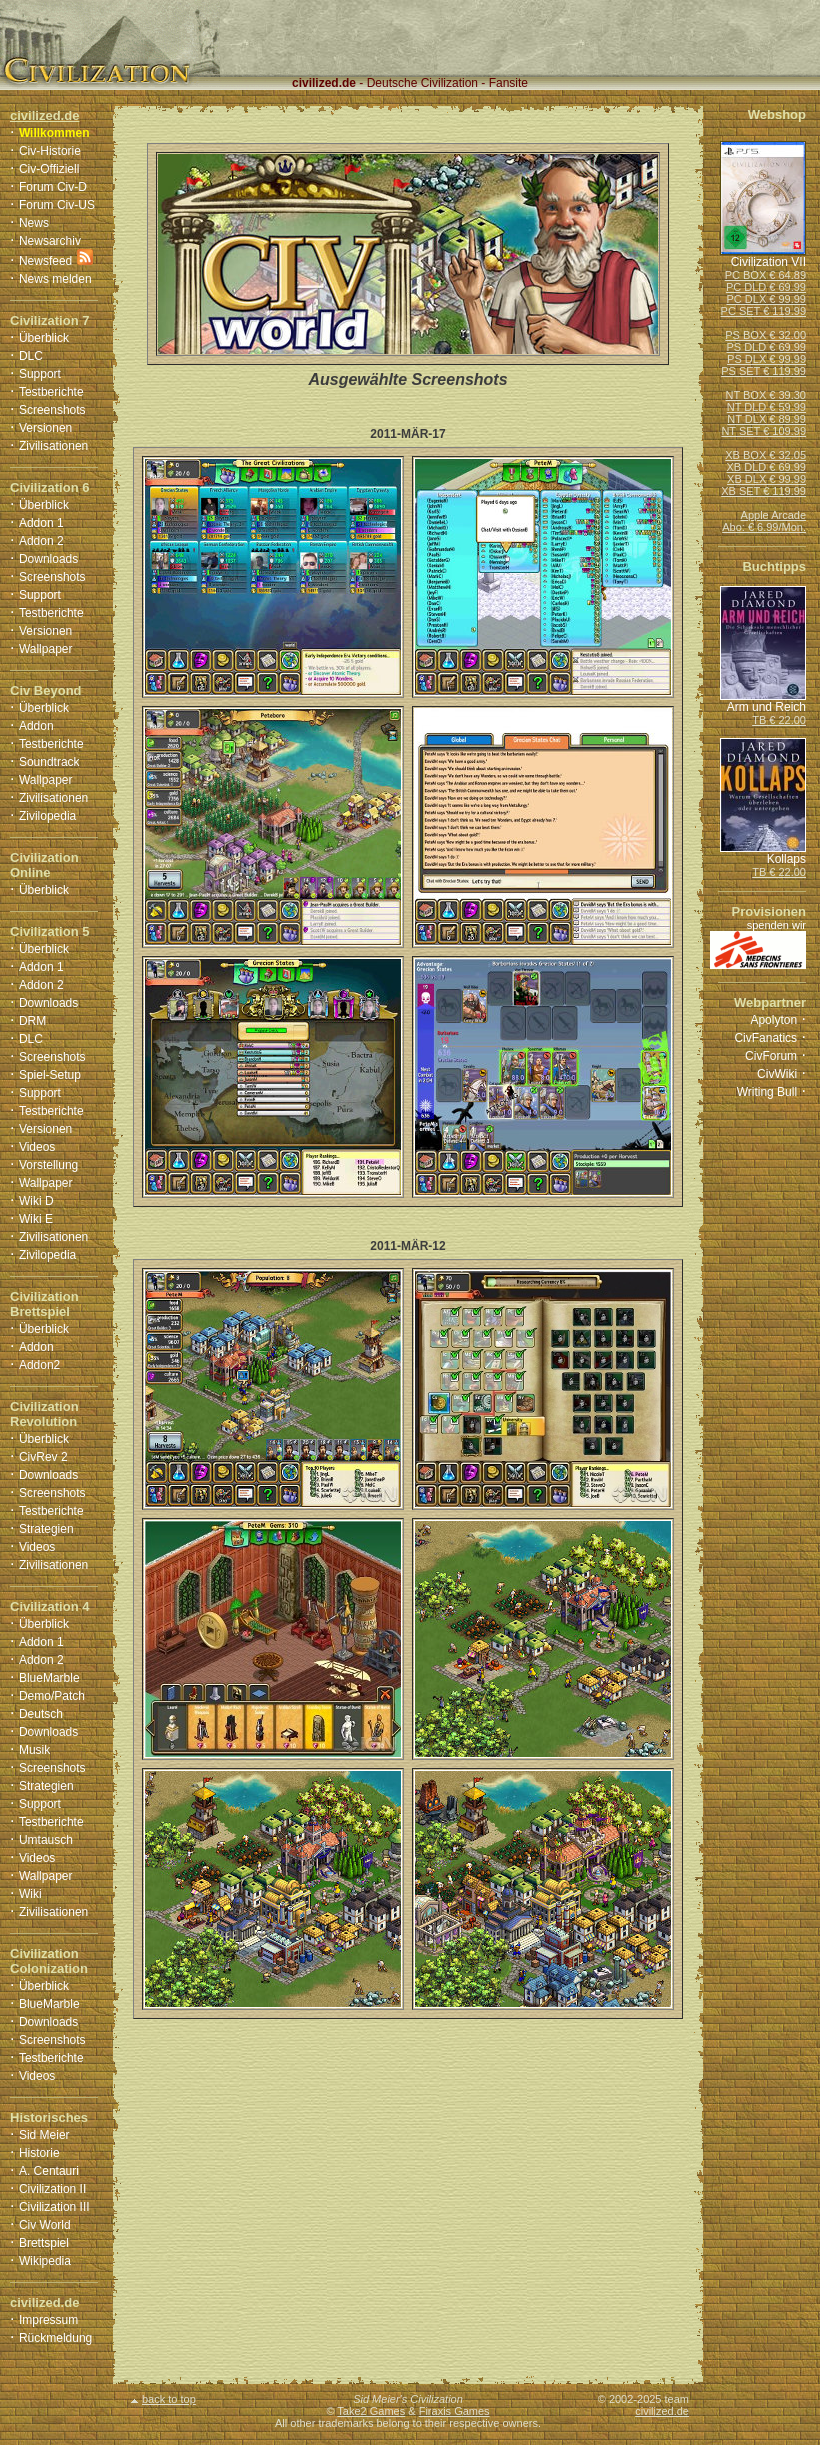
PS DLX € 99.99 (766, 359)
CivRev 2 (43, 1457)
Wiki (30, 1894)
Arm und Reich (766, 707)
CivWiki (777, 1074)
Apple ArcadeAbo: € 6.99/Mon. (764, 521)
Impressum (48, 2320)
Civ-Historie (50, 151)
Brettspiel (44, 2243)
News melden (55, 279)
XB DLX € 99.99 (766, 479)
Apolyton (773, 1020)
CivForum (771, 1056)
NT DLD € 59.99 (766, 407)
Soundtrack (49, 762)
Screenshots (52, 410)
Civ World (45, 2225)
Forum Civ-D (53, 187)
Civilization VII (768, 262)
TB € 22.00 (779, 720)
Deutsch (41, 1714)
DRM (32, 1021)
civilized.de (662, 2411)
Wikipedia (45, 2261)
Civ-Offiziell (49, 169)
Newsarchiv (50, 241)
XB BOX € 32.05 (765, 455)
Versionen (45, 428)
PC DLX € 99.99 (767, 299)
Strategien (46, 1529)
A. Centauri (49, 2171)
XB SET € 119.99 (763, 491)
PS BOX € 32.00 (765, 335)
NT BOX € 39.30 (765, 395)
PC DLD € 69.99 (766, 287)
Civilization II (52, 2189)
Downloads (48, 559)
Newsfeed (45, 261)
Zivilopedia (47, 816)
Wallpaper (46, 649)
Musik (34, 1750)
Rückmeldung (55, 2338)
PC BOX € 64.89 (765, 275)
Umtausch (46, 1840)
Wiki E (36, 1219)
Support (40, 374)
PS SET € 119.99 (763, 371)
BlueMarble (49, 1678)
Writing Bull (767, 1092)
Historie (39, 2153)
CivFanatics (765, 1038)
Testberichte (51, 392)
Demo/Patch (52, 1696)
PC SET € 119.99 (763, 311)
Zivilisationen (53, 446)
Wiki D (36, 1201)
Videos (37, 1147)
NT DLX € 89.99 (766, 419)
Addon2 (39, 1365)
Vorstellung (48, 1165)
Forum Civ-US (57, 205)
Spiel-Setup (50, 1075)
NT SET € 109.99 (763, 431)
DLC (31, 356)
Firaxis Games (454, 2411)
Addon (36, 726)
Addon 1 (41, 523)
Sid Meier (44, 2135)
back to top (163, 2399)
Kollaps (786, 859)
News (34, 223)
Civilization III (54, 2207)
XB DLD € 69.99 (767, 467)
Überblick (44, 338)
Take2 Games (371, 2411)
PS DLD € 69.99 (767, 347)
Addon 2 (41, 541)
